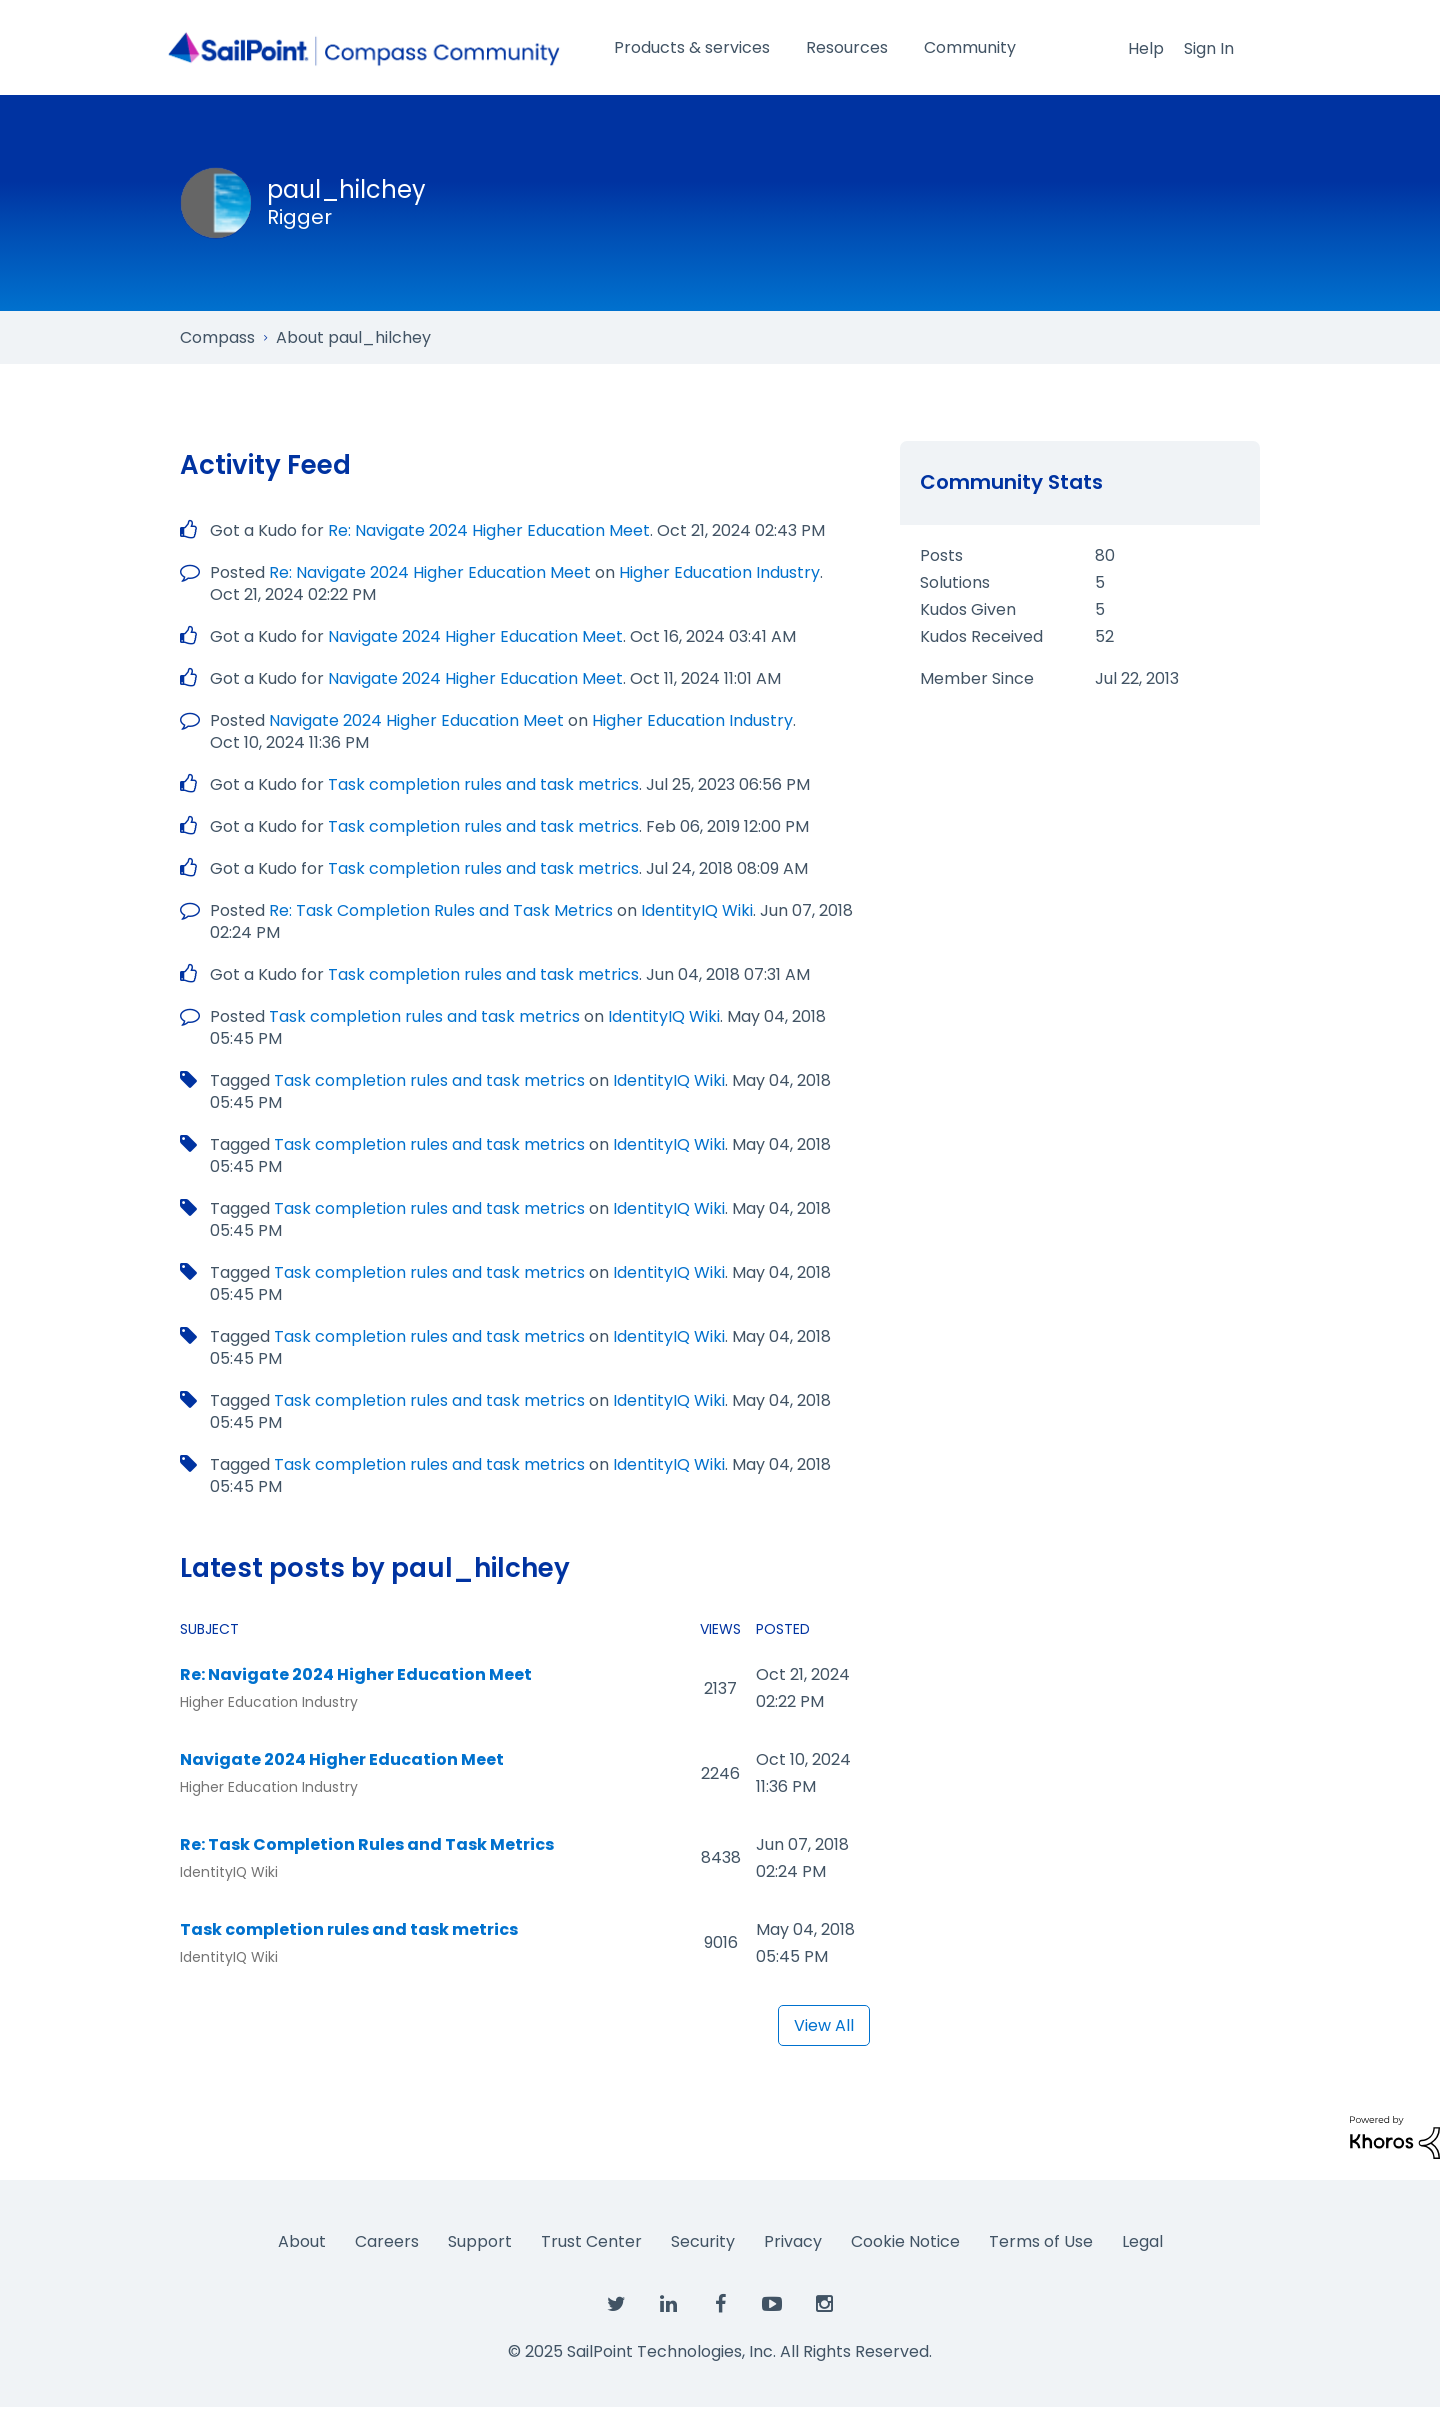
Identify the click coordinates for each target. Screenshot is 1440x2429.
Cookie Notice (905, 2241)
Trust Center (591, 2241)
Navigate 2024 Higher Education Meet (475, 636)
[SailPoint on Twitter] (616, 2305)
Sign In (1209, 48)
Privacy (793, 2241)
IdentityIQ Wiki (697, 910)
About (302, 2241)
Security (703, 2241)
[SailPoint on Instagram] (824, 2305)
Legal (1142, 2241)
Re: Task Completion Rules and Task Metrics (441, 910)
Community (970, 47)
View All (824, 2025)
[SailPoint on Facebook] (720, 2305)
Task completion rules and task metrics (483, 784)
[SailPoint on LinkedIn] (668, 2305)
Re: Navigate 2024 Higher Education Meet (489, 530)
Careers (387, 2241)
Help (1146, 48)
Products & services (692, 47)
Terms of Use (1041, 2241)
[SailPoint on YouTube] (772, 2305)
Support (480, 2241)
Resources (847, 47)
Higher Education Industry (719, 572)
